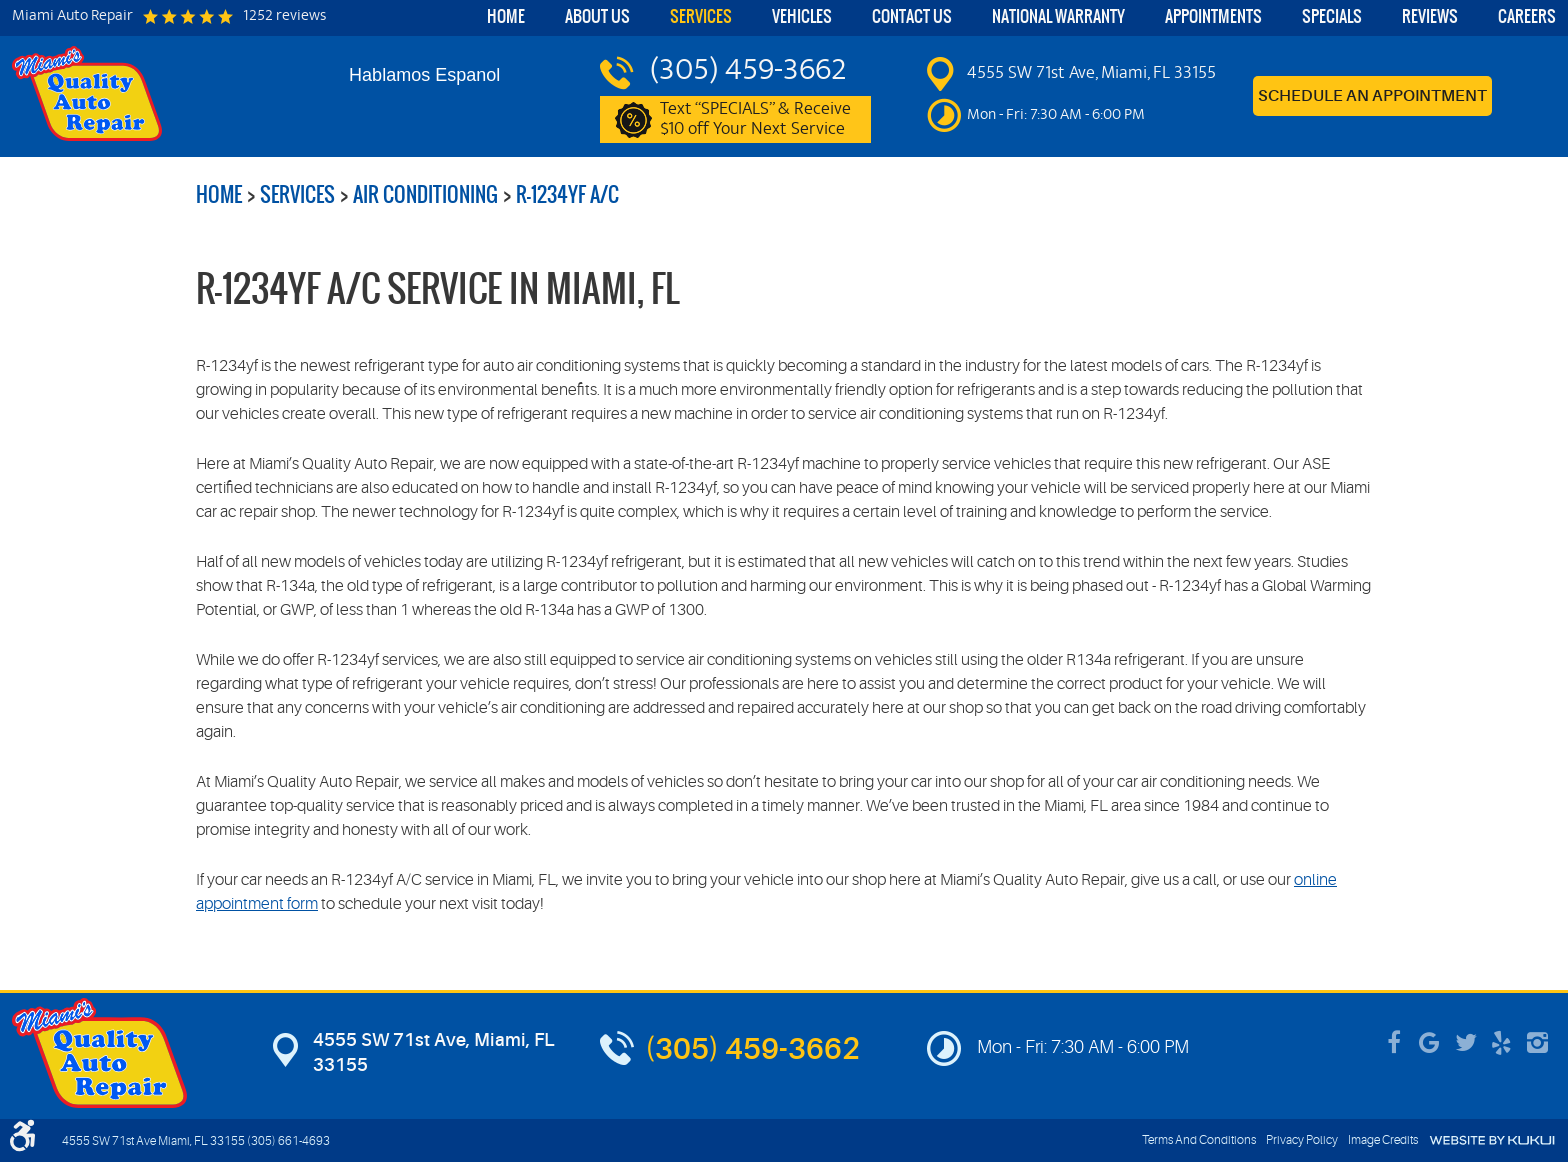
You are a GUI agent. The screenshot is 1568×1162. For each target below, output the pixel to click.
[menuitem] (506, 18)
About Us (597, 16)
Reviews (1430, 16)
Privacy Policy (1302, 1140)
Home (506, 16)
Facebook (1394, 1043)
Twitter (1466, 1043)
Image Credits (1383, 1140)
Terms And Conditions (1199, 1140)
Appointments (1213, 16)
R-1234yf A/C (567, 194)
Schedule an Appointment (1372, 96)
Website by (1492, 1140)
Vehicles (802, 16)
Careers (1527, 16)
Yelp (1502, 1043)
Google (1430, 1043)
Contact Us (912, 16)
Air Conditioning (425, 194)
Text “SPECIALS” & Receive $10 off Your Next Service (755, 120)
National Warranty (1058, 16)
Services (701, 16)
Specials (1332, 16)
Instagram (1538, 1043)
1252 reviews (284, 17)
